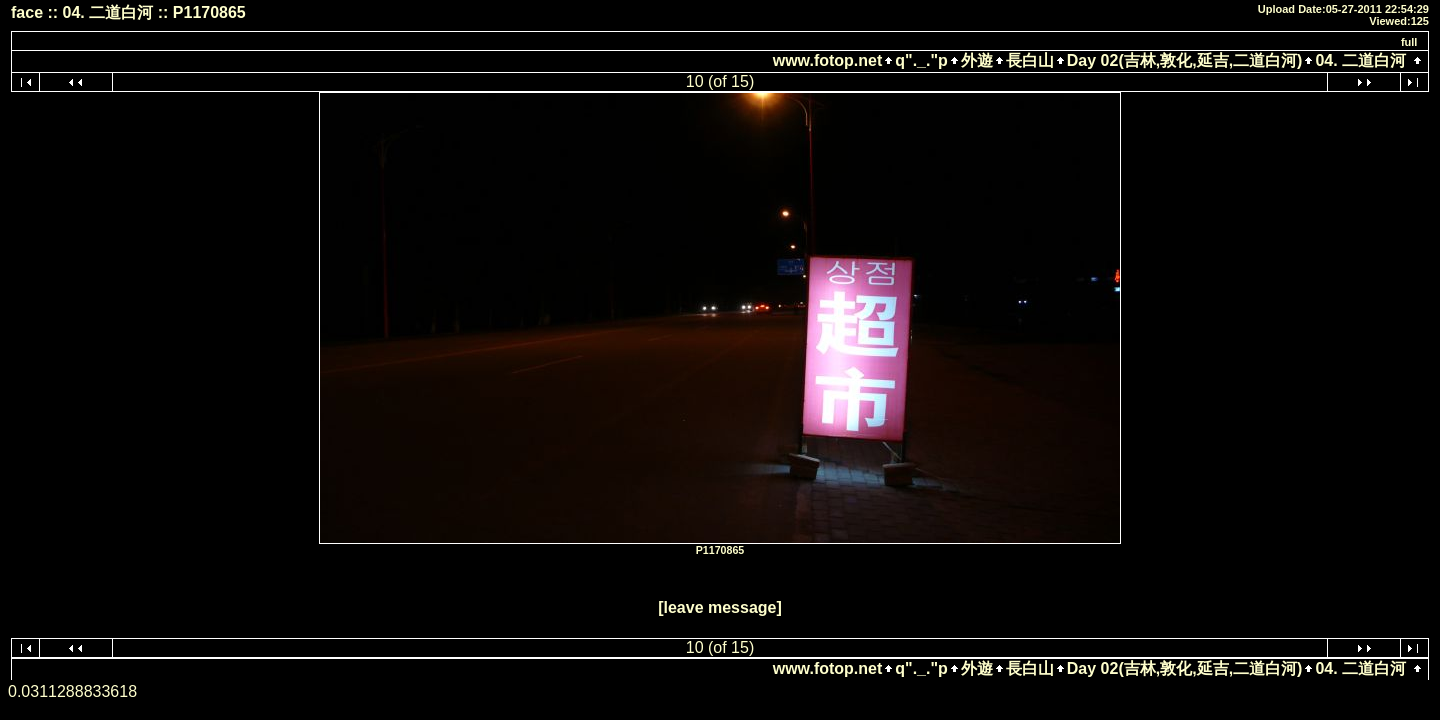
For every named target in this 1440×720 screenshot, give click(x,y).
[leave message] (720, 607)
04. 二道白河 (1360, 60)
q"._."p (921, 60)
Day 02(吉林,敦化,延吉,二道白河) (1185, 60)
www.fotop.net (828, 60)
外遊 (977, 60)
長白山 (1030, 60)
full (1409, 42)
